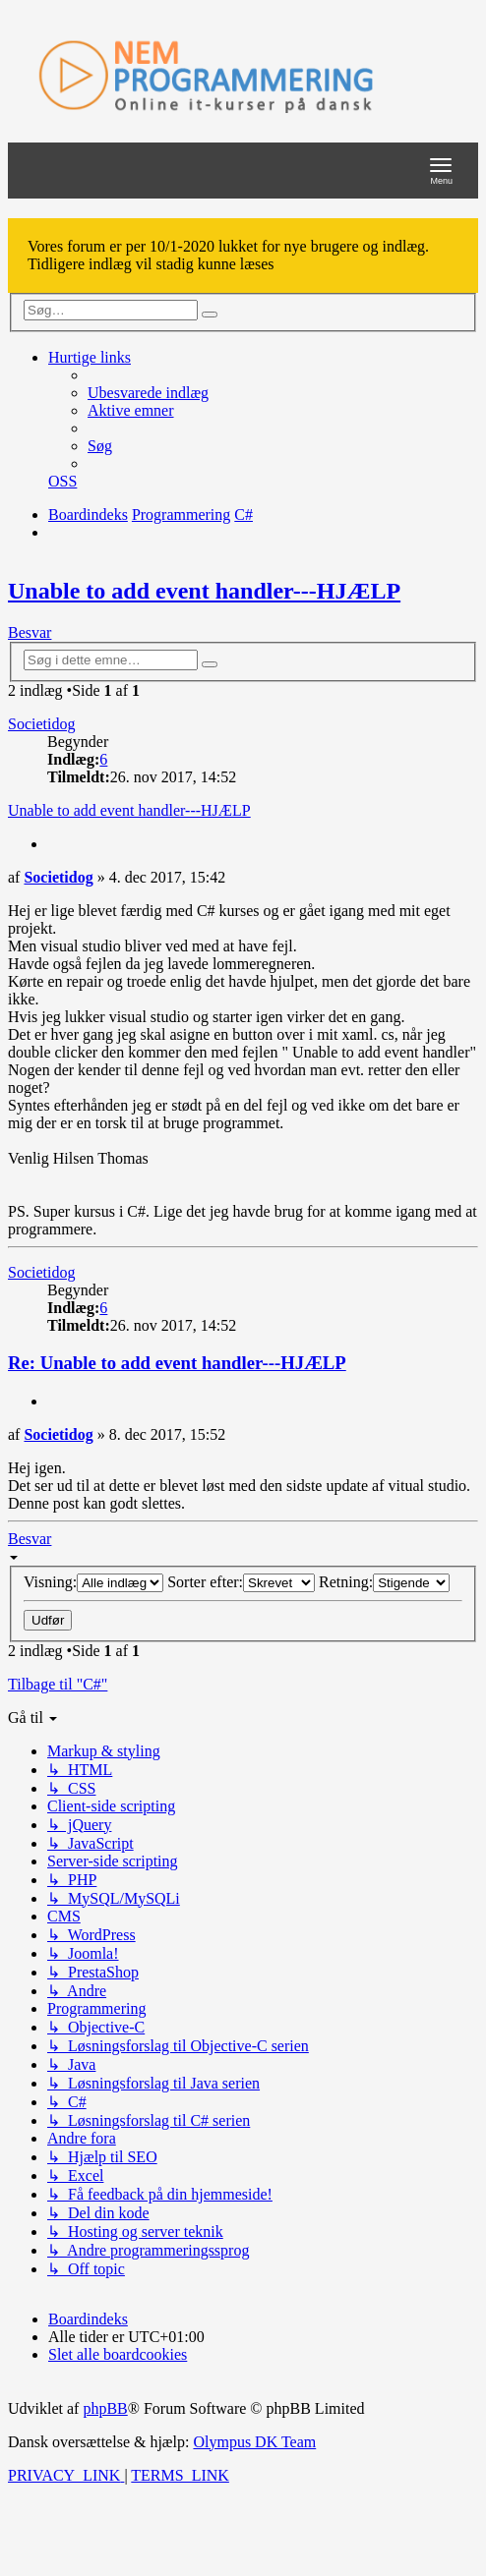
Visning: (93, 1582)
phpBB (105, 2408)
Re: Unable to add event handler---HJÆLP (177, 1362)
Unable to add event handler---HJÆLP (204, 590)
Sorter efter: (241, 1582)
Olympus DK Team (254, 2441)
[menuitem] (148, 392)
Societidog (41, 724)
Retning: (384, 1582)
